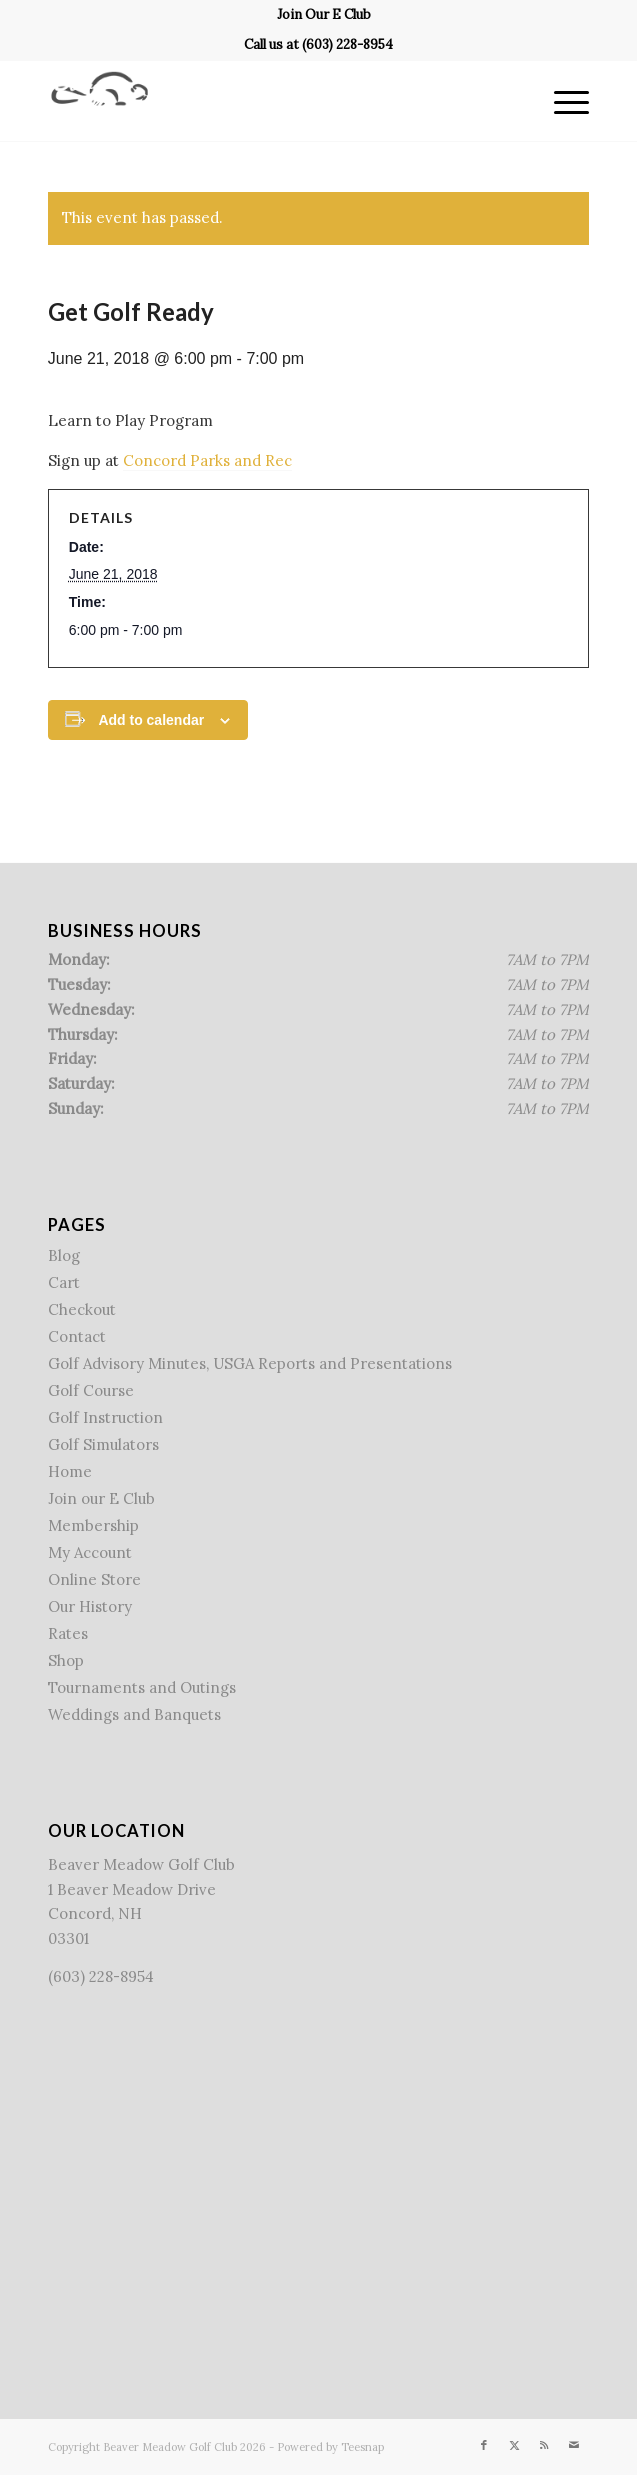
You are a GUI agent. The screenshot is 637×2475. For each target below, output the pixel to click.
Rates (68, 1633)
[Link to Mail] (574, 2445)
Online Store (94, 1579)
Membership (93, 1525)
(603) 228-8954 (347, 44)
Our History (90, 1606)
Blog (64, 1255)
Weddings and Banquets (134, 1714)
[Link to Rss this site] (544, 2445)
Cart (64, 1282)
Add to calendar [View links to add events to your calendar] (151, 720)
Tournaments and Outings (142, 1687)
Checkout (82, 1309)
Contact (77, 1336)
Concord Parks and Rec (207, 460)
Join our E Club (101, 1498)
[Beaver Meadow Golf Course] (264, 101)
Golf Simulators (103, 1444)
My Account (90, 1552)
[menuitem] (324, 15)
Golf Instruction (105, 1417)
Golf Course (91, 1390)
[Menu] (561, 101)
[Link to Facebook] (484, 2445)
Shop (66, 1660)
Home (70, 1471)
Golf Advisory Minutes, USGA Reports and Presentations (250, 1363)
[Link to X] (514, 2445)
